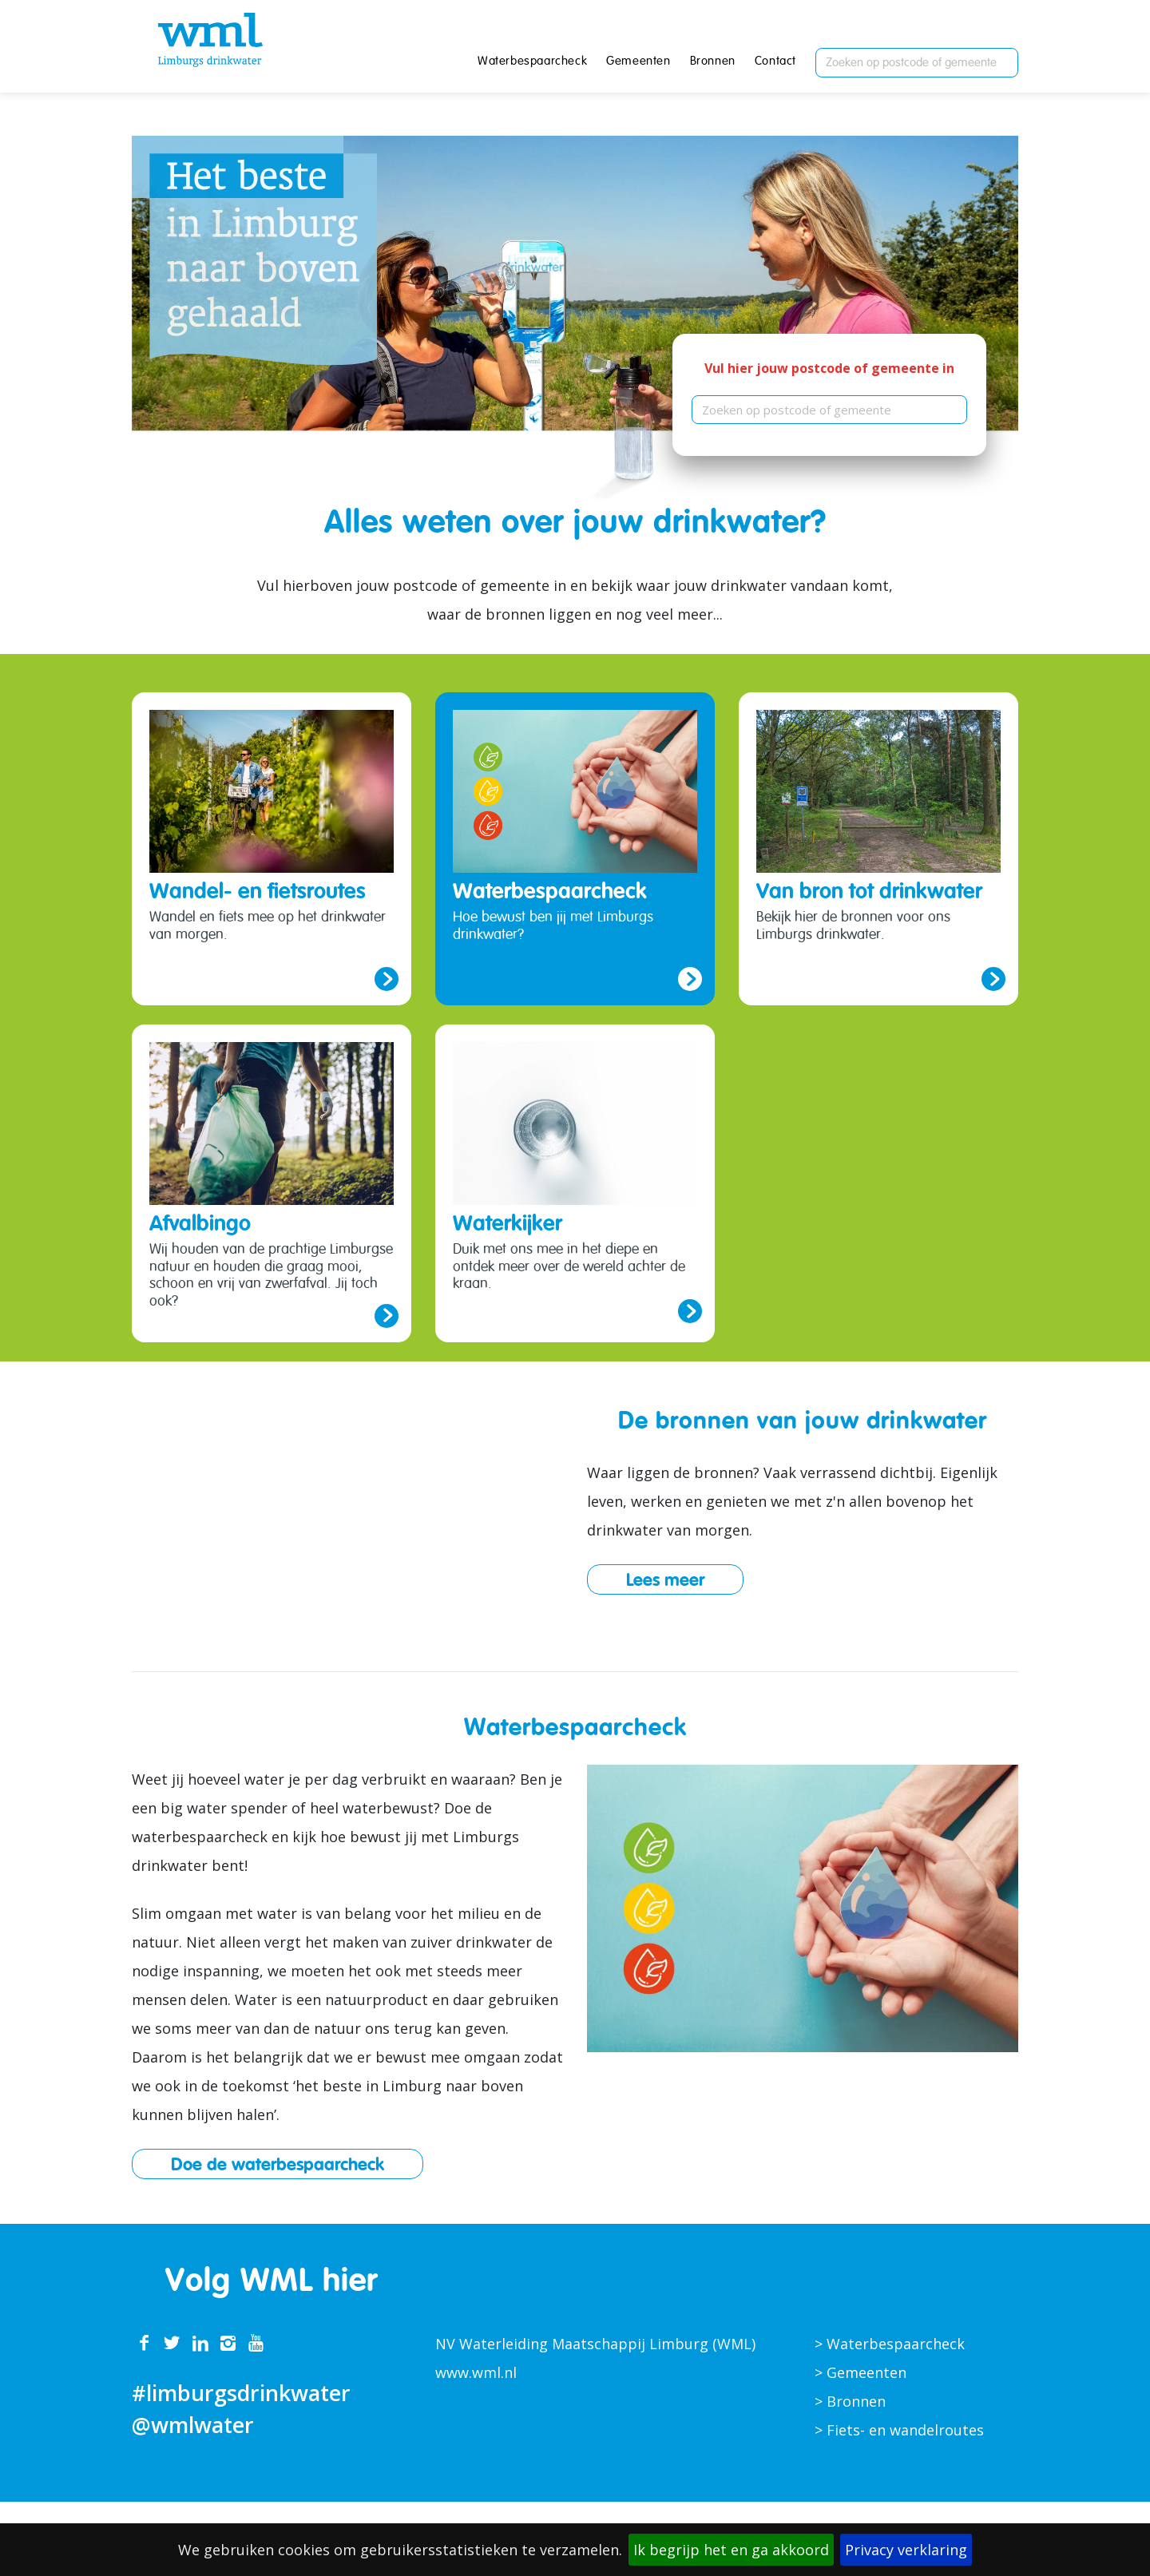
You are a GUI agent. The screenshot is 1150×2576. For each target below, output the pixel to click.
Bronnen (713, 62)
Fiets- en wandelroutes (905, 2429)
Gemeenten (638, 62)
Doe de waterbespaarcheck (277, 2164)
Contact (775, 62)
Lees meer (665, 1579)
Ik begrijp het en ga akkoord (731, 2549)
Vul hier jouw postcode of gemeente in (829, 368)
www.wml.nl (476, 2372)
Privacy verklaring (906, 2549)
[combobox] (916, 62)
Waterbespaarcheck (532, 62)
